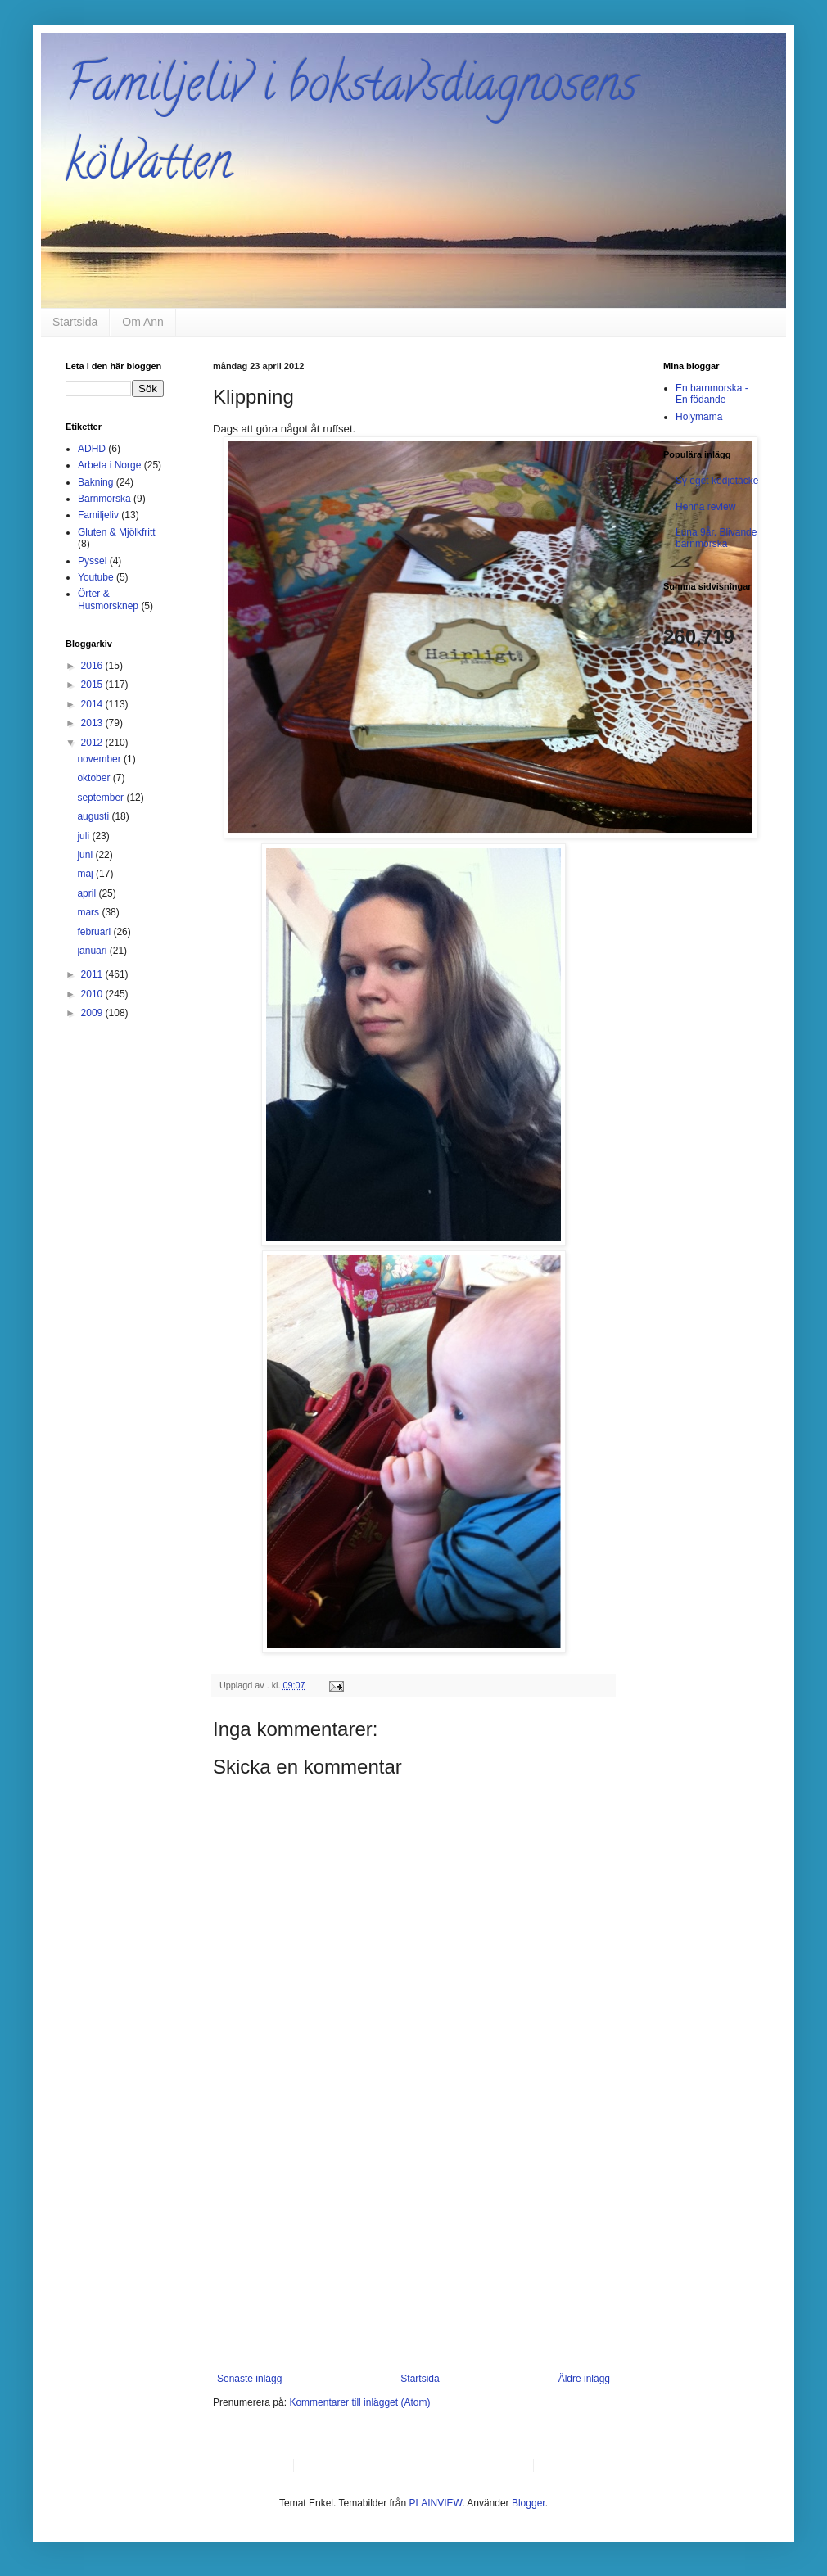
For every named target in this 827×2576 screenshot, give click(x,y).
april (87, 893)
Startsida (74, 321)
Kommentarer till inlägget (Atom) (359, 2402)
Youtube (96, 577)
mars (89, 912)
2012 (93, 742)
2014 (93, 704)
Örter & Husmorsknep (108, 599)
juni (86, 855)
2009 (93, 1013)
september (101, 797)
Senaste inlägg (249, 2378)
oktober (94, 778)
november (100, 759)
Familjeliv (98, 515)
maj (86, 873)
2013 (93, 723)
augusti (94, 816)
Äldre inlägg (584, 2378)
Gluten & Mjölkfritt (117, 532)
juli (84, 836)
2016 (93, 665)
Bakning (95, 482)
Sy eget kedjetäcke (717, 480)
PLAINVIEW (436, 2503)
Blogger (528, 2503)
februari (95, 932)
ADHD (92, 448)
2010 (93, 994)
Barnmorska (104, 498)
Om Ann (143, 321)
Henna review (705, 507)
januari (93, 950)
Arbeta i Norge (109, 465)
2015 (93, 684)
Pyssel (92, 561)
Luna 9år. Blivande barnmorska (716, 537)
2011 (93, 974)
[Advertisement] (413, 2250)
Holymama (699, 417)
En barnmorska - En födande (712, 393)
